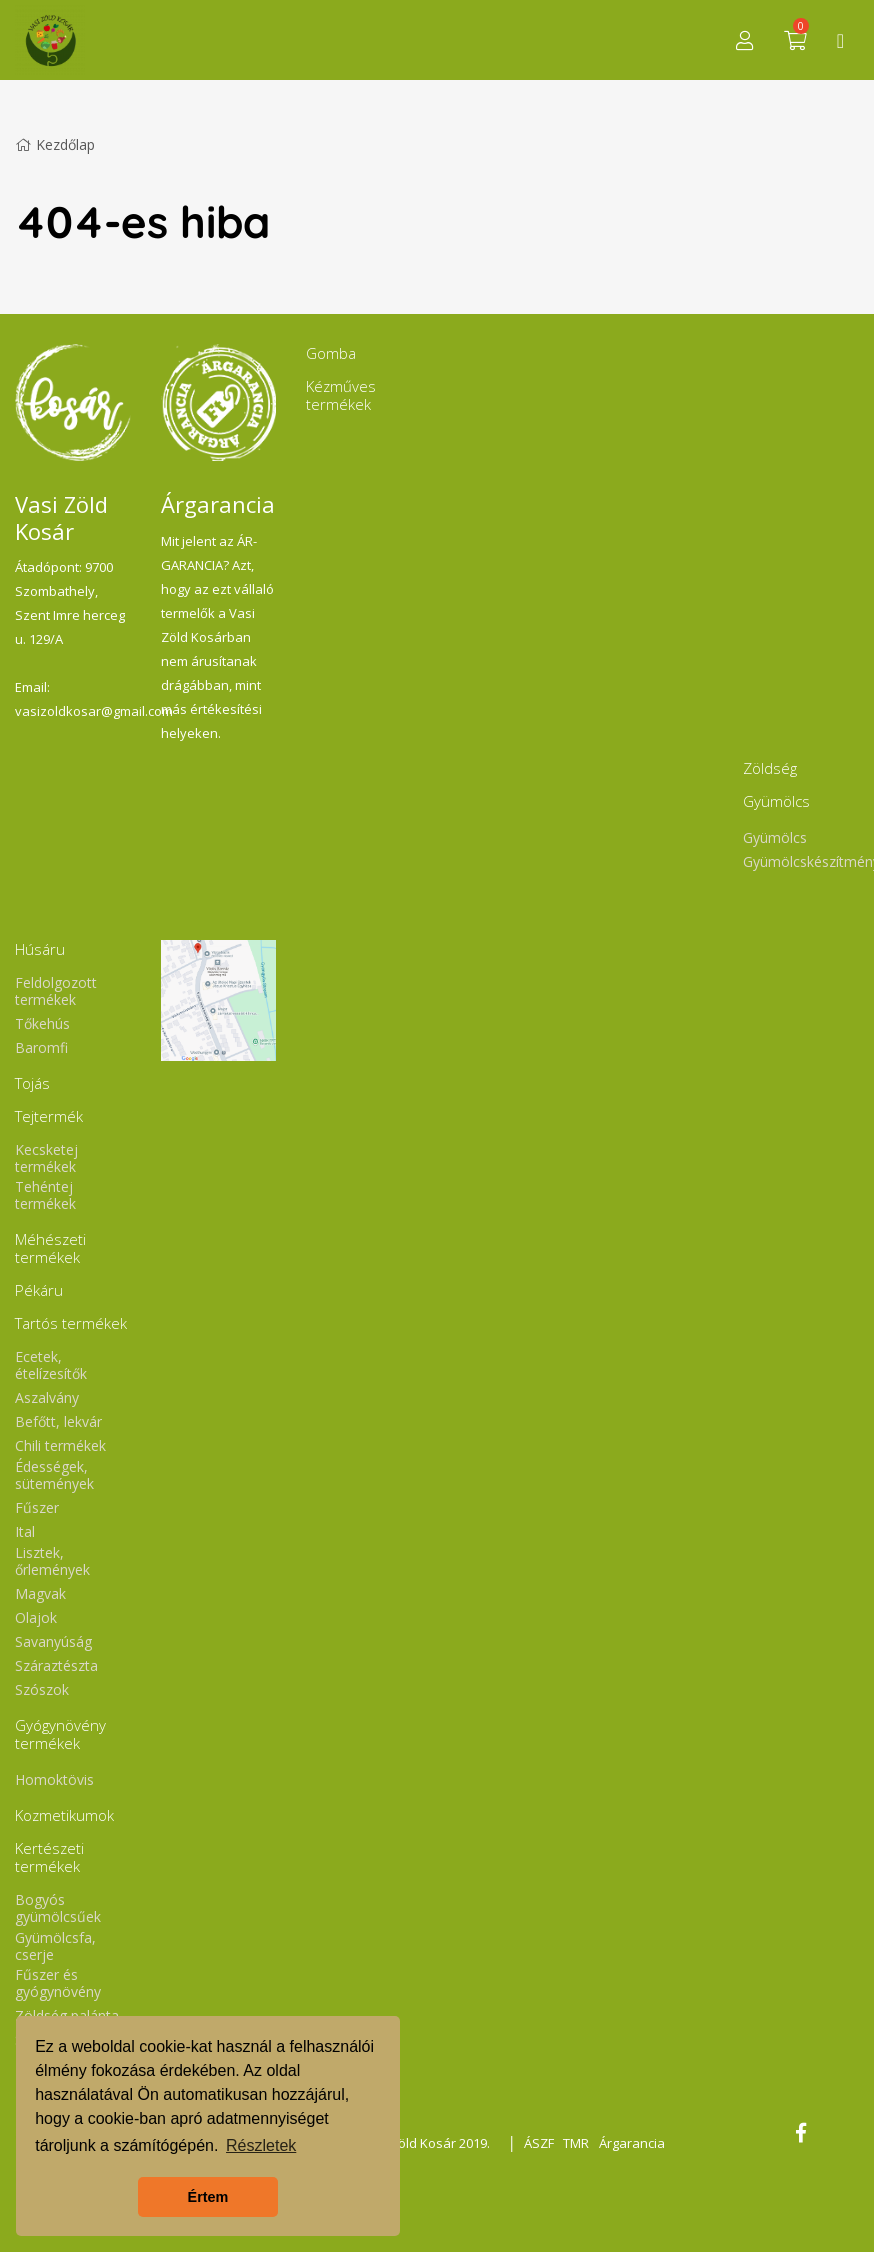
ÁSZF (538, 2143)
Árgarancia (632, 2143)
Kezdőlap (55, 144)
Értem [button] (208, 2197)
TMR (576, 2143)
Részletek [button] (261, 2145)
